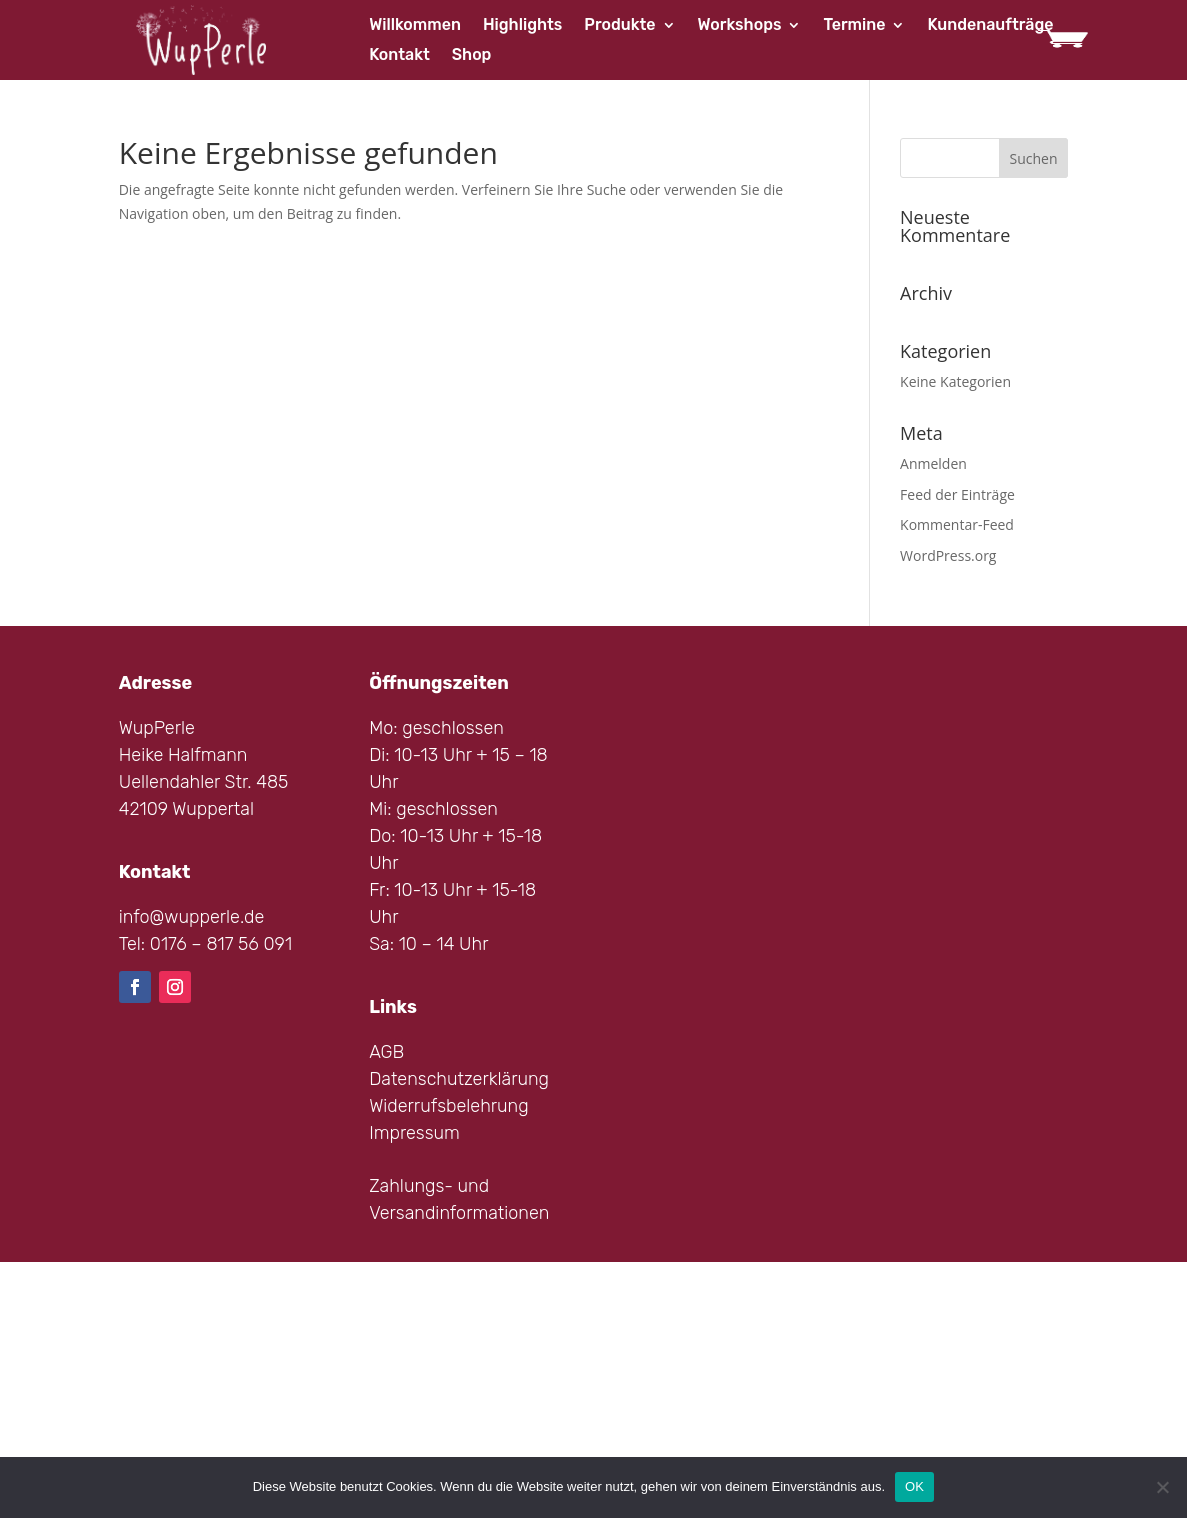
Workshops (740, 26)
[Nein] (1162, 1487)
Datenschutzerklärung (459, 1079)
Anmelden (933, 463)
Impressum (414, 1133)
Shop (472, 56)
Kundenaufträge (990, 26)
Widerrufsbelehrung (449, 1106)
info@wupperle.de (192, 917)
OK (914, 1486)
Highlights (522, 26)
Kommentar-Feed (957, 524)
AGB (386, 1052)
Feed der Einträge (957, 494)
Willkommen (415, 26)
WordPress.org (948, 555)
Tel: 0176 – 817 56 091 (205, 944)
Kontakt (399, 56)
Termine (854, 26)
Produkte (619, 26)
